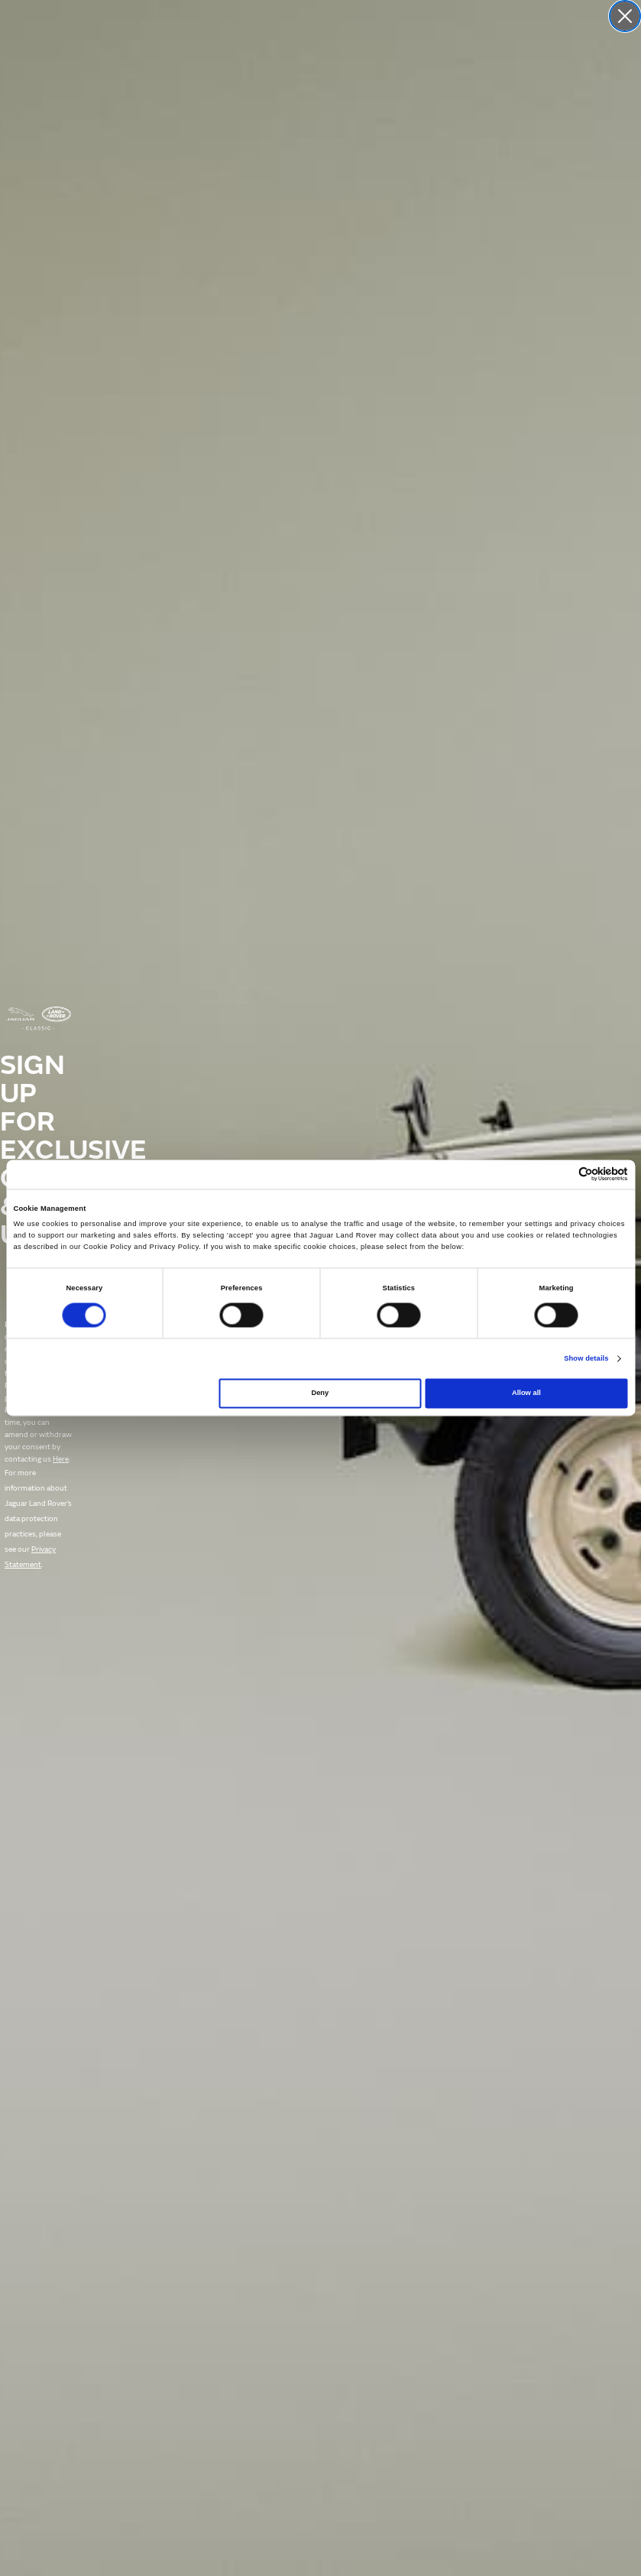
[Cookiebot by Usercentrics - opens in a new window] (561, 1174)
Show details (586, 1358)
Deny (320, 1393)
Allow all (526, 1393)
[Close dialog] (625, 16)
